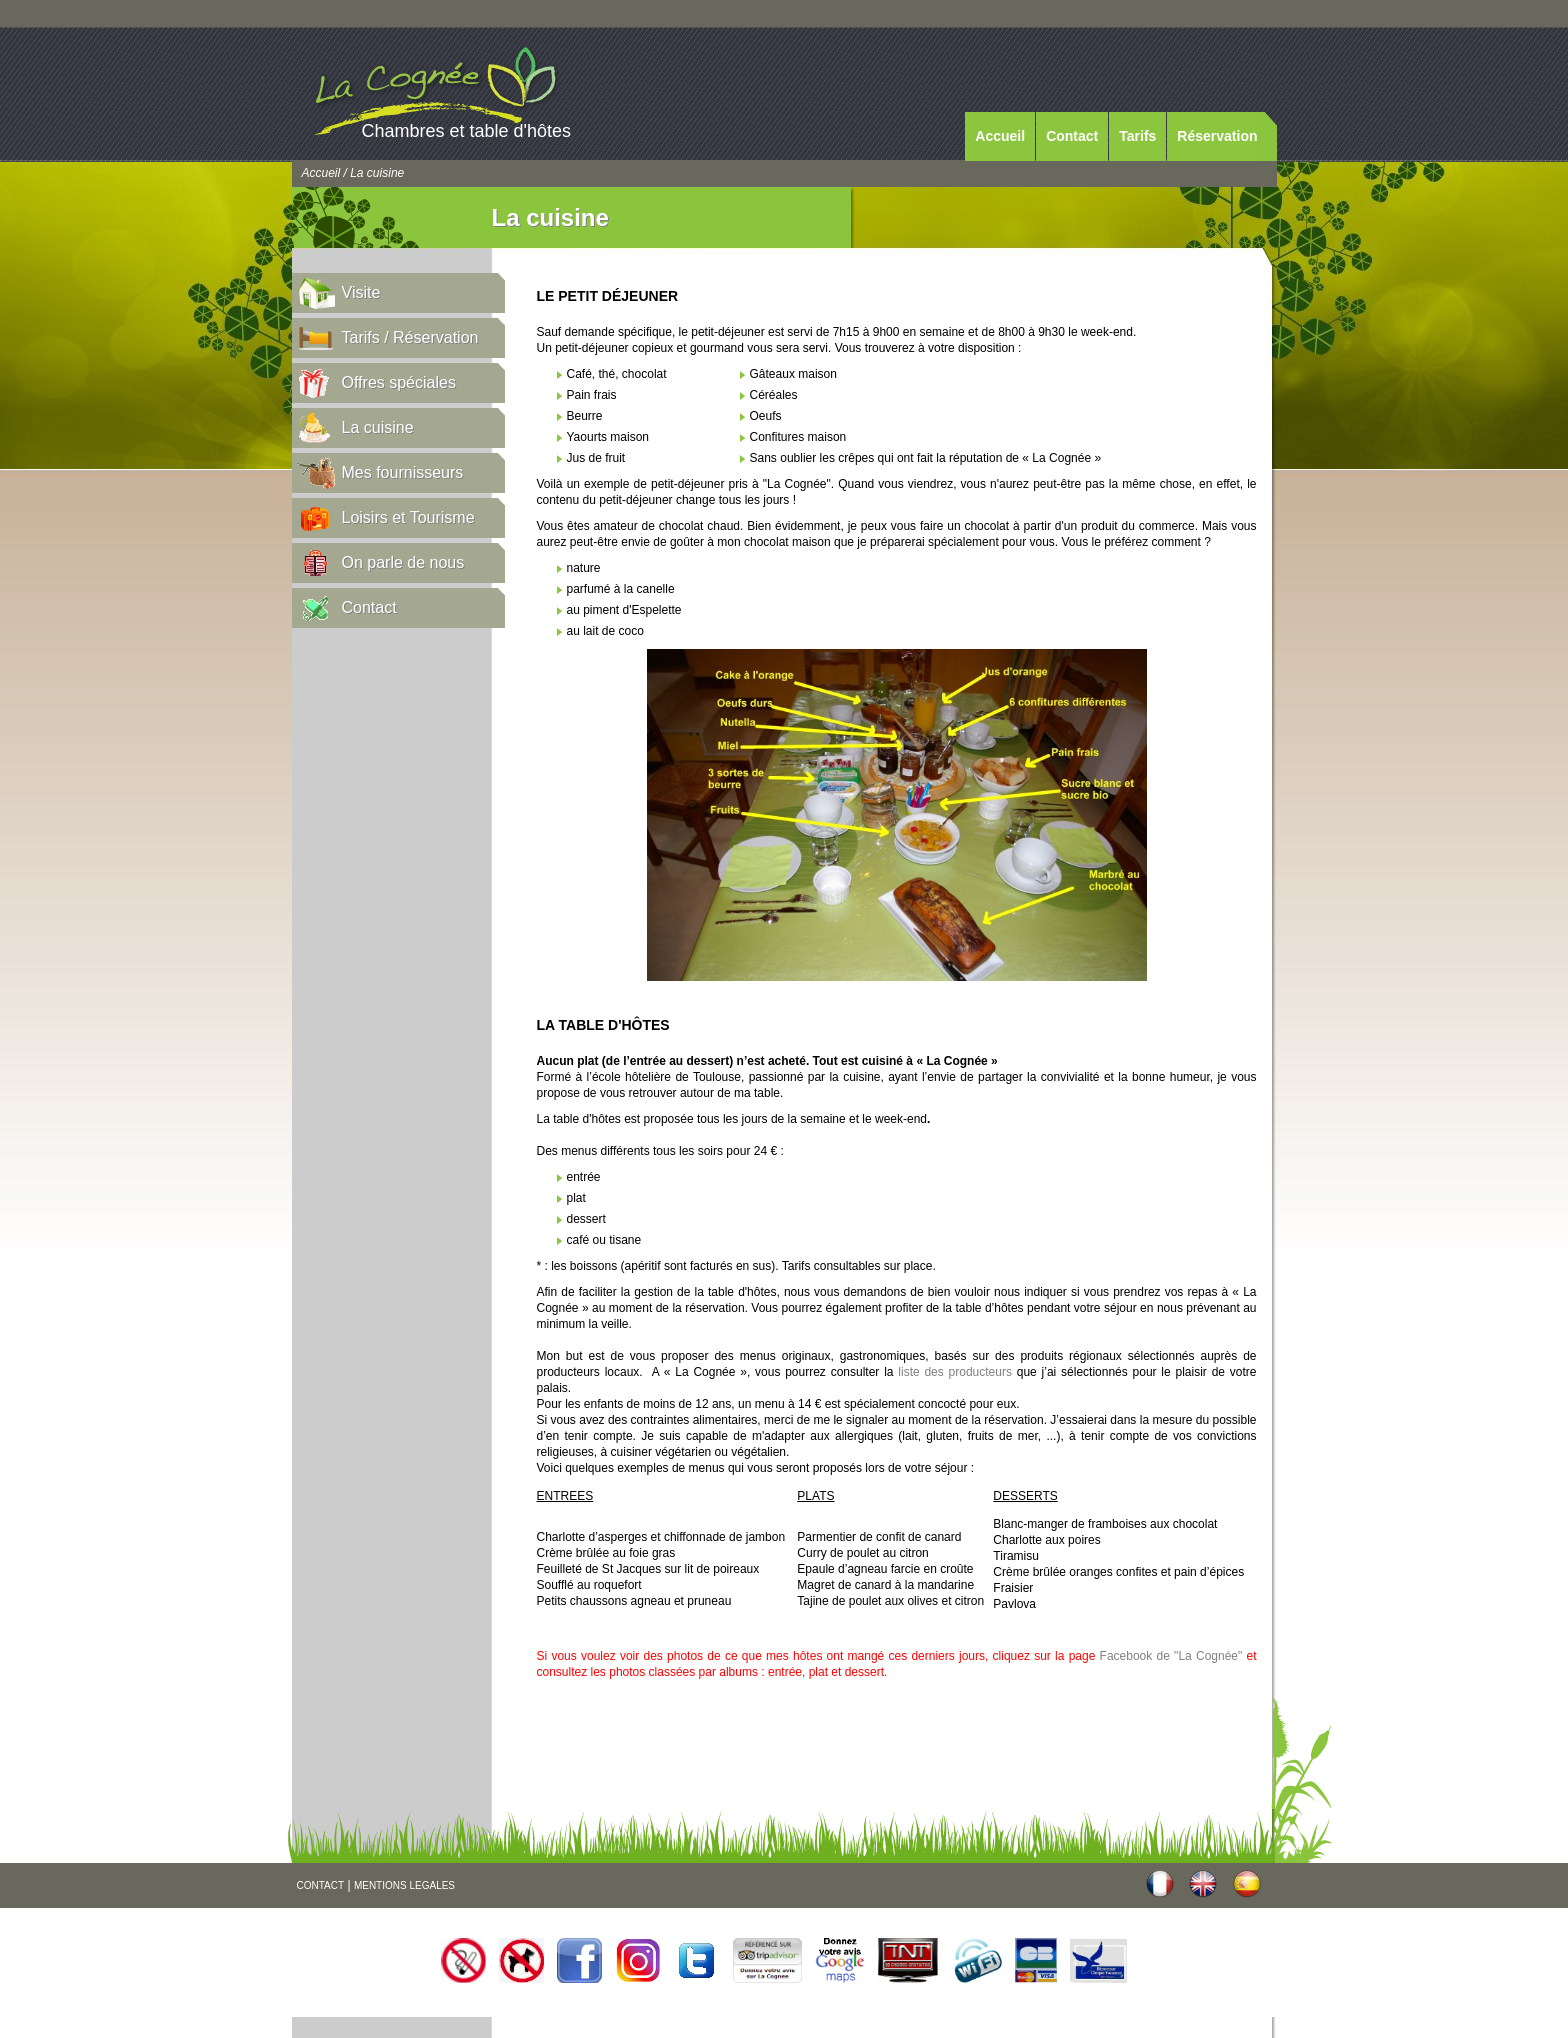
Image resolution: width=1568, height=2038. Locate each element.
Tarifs (1137, 136)
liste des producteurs (955, 1372)
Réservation (1217, 136)
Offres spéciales (399, 382)
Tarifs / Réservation (410, 337)
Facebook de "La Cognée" (1171, 1656)
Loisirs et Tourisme (408, 517)
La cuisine (378, 427)
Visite (361, 292)
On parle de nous (403, 562)
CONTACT (321, 1885)
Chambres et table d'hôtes (467, 131)
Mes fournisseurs (403, 472)
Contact (1072, 136)
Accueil (1000, 136)
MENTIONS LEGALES (404, 1885)
